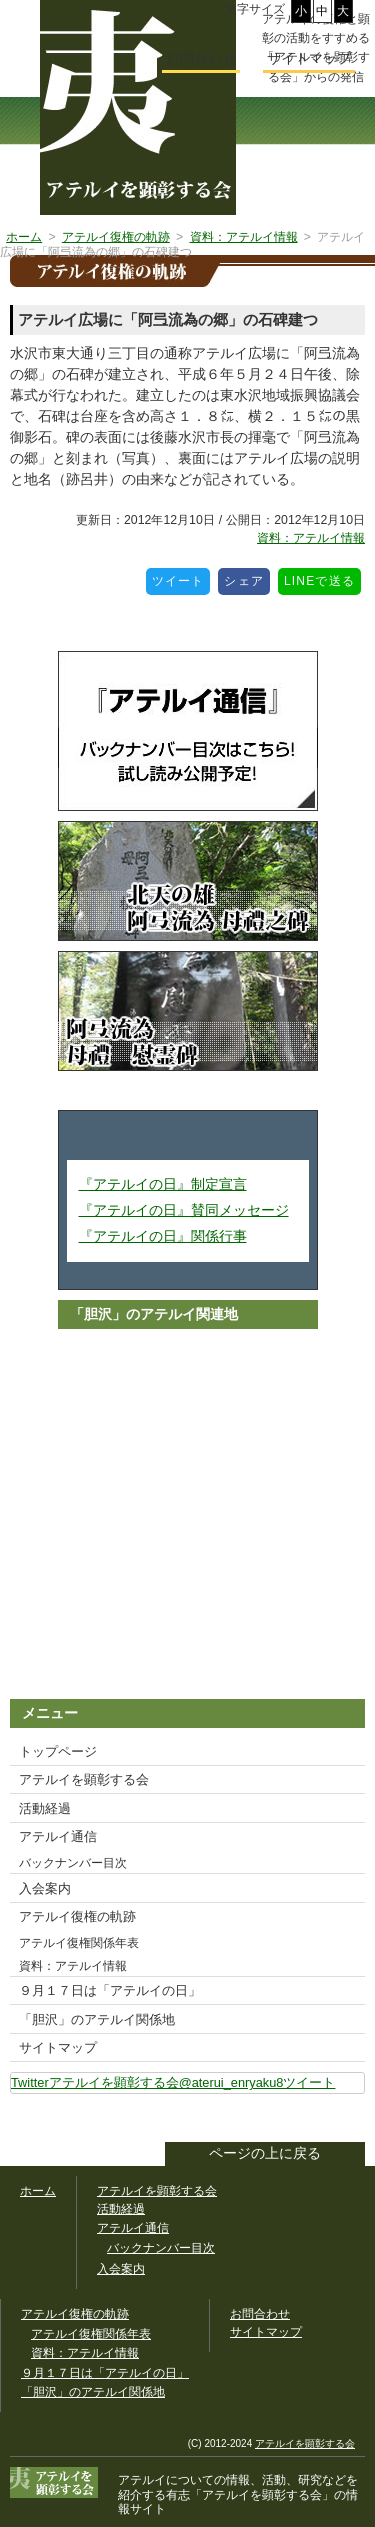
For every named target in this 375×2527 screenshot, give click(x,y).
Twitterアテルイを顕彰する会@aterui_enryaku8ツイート (173, 2082)
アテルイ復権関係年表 (79, 1943)
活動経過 (45, 1808)
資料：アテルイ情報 (311, 538)
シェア (247, 578)
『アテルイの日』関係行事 (163, 1236)
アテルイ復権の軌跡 (77, 1916)
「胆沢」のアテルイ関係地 (97, 2019)
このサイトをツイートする (349, 2120)
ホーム (38, 2191)
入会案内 (45, 1888)
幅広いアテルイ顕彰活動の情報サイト (138, 107)
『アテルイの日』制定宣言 (163, 1184)
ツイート (181, 578)
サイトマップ (58, 2047)
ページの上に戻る (265, 2153)
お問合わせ (201, 58)
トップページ (58, 1751)
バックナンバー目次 (73, 1863)
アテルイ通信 (58, 1836)
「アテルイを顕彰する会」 (250, 2495)
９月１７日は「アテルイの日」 (110, 1990)
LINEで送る (322, 578)
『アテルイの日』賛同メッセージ (184, 1210)
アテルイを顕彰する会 (84, 1779)
